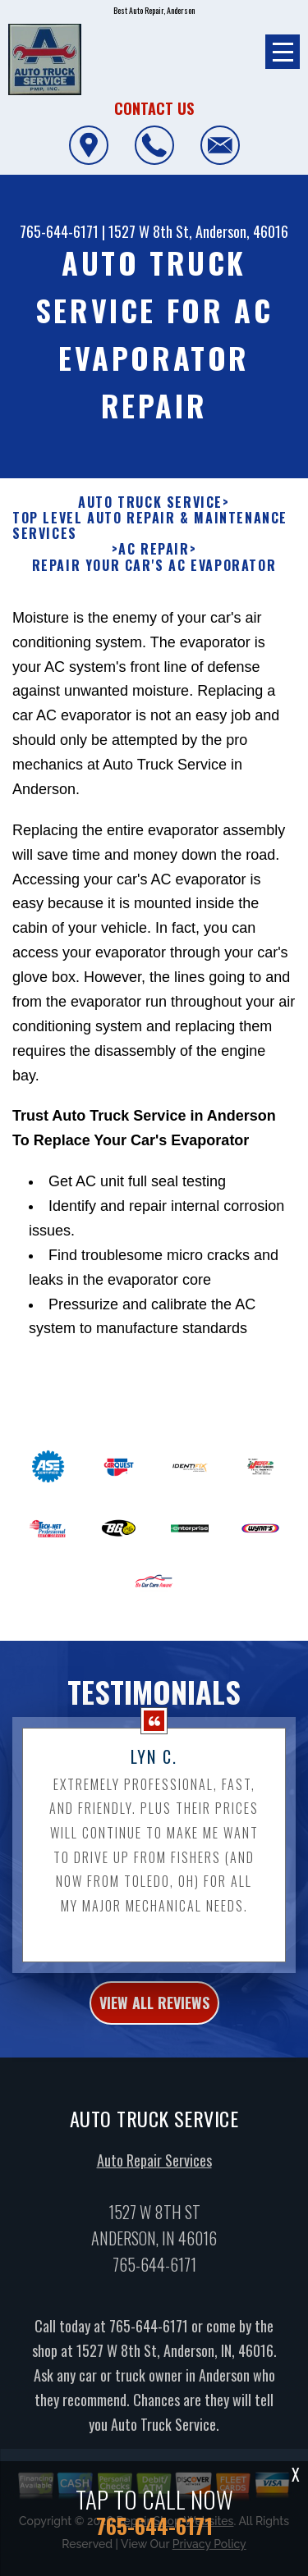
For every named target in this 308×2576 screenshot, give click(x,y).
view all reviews (154, 2019)
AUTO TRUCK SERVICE (150, 519)
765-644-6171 (59, 231)
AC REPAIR (153, 565)
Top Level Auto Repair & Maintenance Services (149, 542)
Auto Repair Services (154, 2176)
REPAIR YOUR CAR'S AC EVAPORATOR (154, 581)
